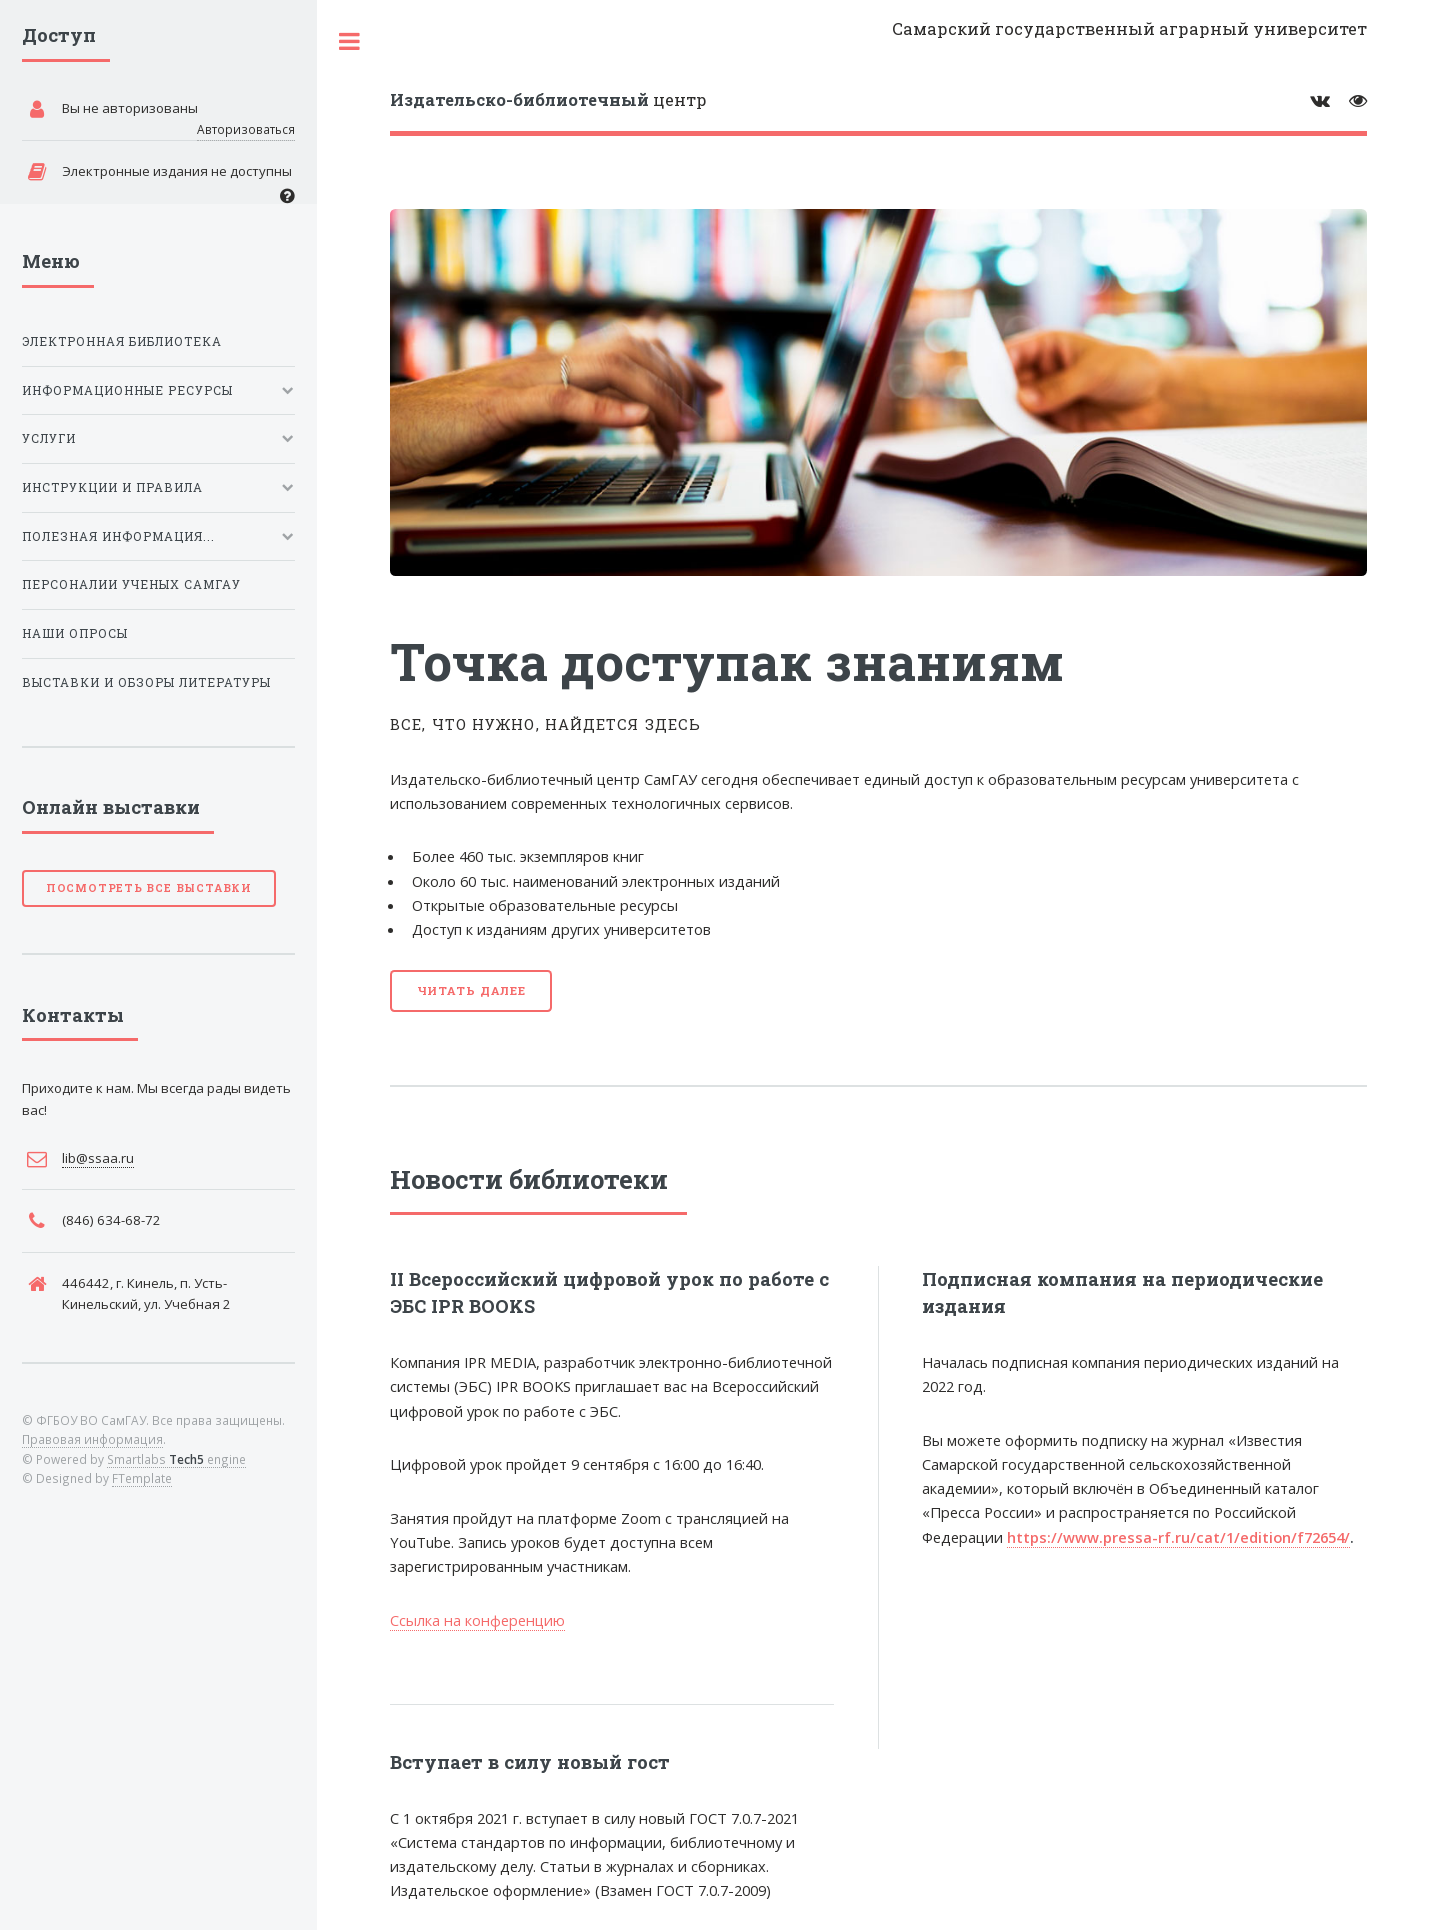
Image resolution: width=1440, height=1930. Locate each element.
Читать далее (472, 990)
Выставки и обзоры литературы (146, 682)
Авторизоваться (246, 129)
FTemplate (142, 1478)
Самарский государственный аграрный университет (1129, 28)
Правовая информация (92, 1439)
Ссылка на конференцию (477, 1620)
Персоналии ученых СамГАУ (131, 584)
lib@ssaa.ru (98, 1158)
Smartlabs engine (176, 1459)
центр (548, 99)
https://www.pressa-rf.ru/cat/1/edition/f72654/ (1178, 1537)
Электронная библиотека (122, 341)
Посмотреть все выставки (149, 888)
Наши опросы (75, 633)
